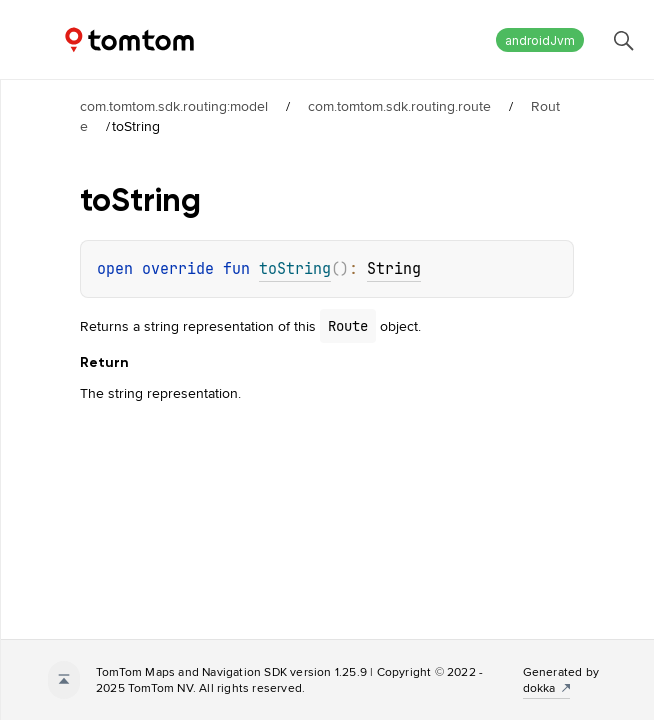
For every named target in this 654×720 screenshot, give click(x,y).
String (394, 269)
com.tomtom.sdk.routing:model (174, 106)
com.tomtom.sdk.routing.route (399, 106)
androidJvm (540, 40)
